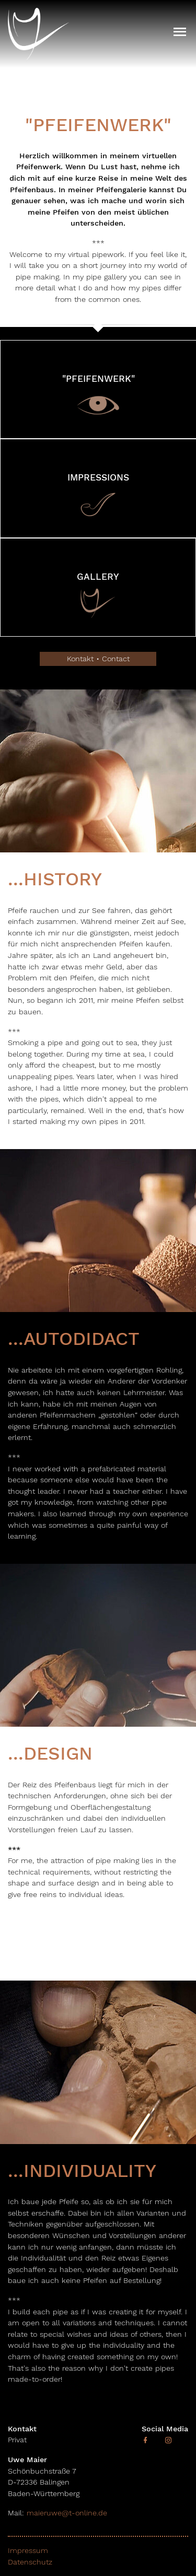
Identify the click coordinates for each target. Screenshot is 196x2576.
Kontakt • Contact (98, 658)
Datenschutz (30, 2562)
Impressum (28, 2550)
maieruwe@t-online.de (65, 2513)
